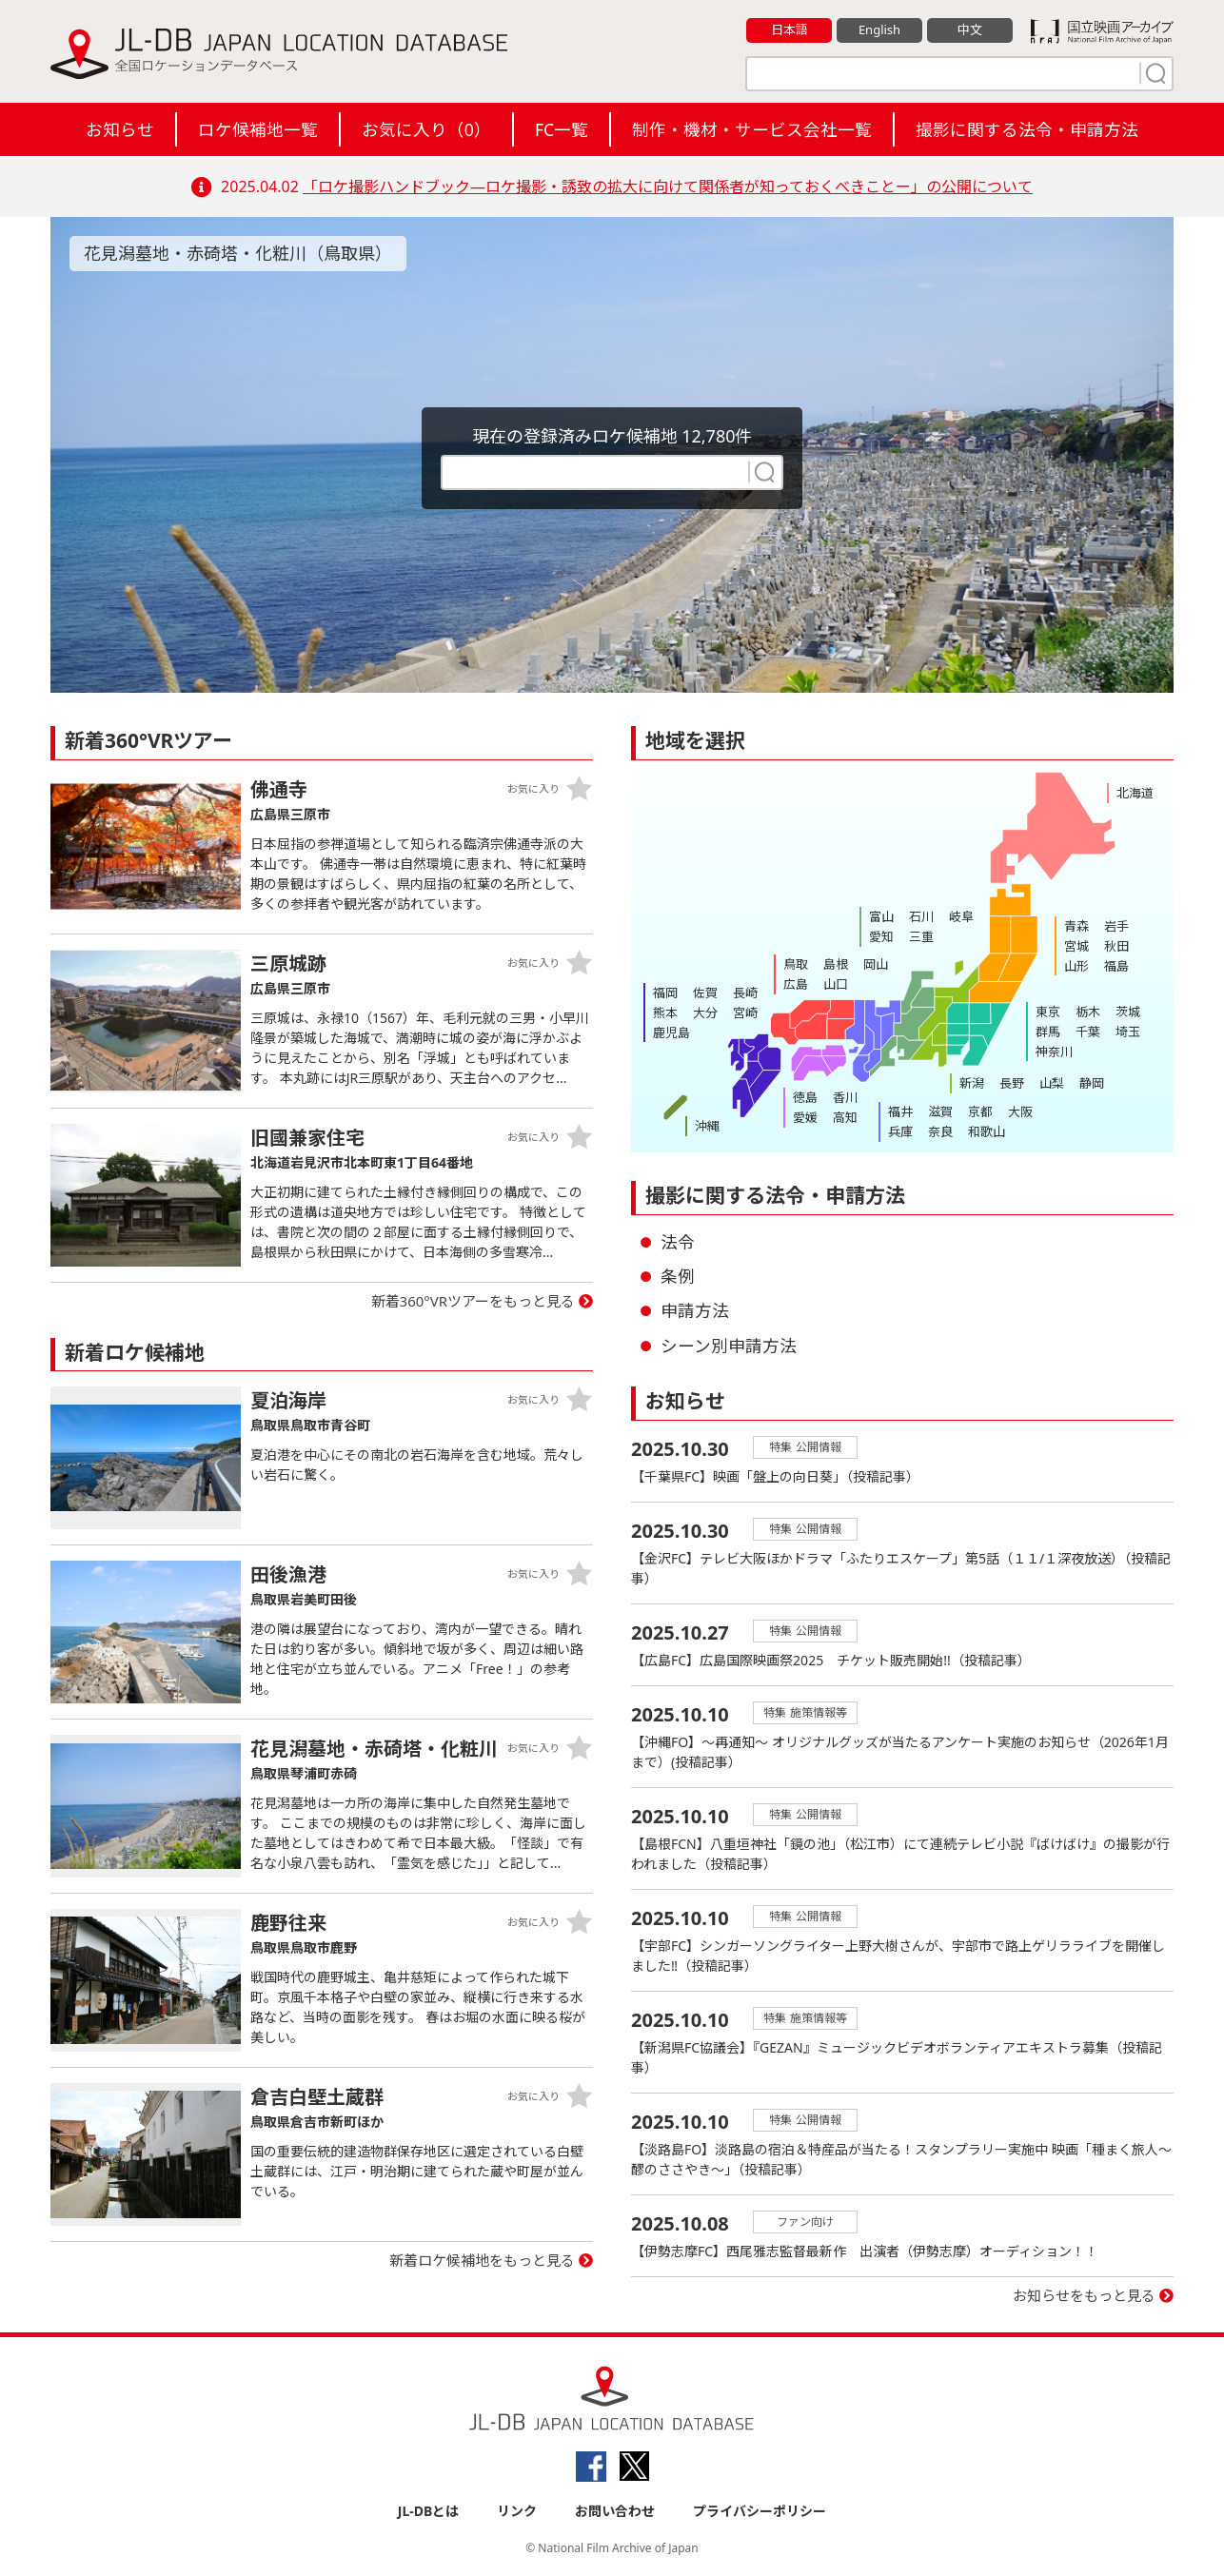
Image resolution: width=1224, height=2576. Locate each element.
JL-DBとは (429, 2511)
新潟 (971, 1082)
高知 (845, 1117)
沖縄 (707, 1125)
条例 (678, 1276)
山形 (1076, 965)
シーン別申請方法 (729, 1345)
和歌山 (986, 1131)
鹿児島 (671, 1032)
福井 (900, 1111)
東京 (1048, 1011)
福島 (1116, 965)
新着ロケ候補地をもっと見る (482, 2260)
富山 (881, 916)
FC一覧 (561, 129)
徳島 (805, 1097)
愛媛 (805, 1117)
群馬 (1048, 1031)
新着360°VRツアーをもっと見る (473, 1300)
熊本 (665, 1012)
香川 (845, 1097)
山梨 (1051, 1082)
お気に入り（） (426, 129)
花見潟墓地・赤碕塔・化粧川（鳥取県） (238, 253)
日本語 (789, 29)
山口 (835, 984)
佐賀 (705, 992)
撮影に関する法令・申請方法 (1027, 129)
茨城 (1127, 1011)
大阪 (1020, 1111)
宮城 (1076, 945)
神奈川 (1054, 1051)
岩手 (1116, 925)
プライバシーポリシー (759, 2511)
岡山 (875, 964)
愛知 (881, 936)
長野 (1011, 1082)
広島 (795, 984)
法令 (678, 1241)
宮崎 (745, 1012)
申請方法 (695, 1310)
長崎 (745, 992)
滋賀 (940, 1111)
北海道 (1135, 792)
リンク (517, 2511)
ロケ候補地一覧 (258, 129)
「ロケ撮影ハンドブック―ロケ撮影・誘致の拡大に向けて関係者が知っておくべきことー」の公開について (668, 186)
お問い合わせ (615, 2511)
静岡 (1091, 1082)
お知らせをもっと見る (1084, 2295)
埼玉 (1127, 1031)
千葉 (1088, 1031)
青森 (1076, 925)
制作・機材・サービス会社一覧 (752, 129)
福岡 (665, 992)
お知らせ (120, 129)
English (879, 29)
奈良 (940, 1131)
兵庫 (900, 1131)
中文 (969, 29)
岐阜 (961, 916)
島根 (835, 964)
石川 (921, 916)
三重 (921, 936)
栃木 (1088, 1011)
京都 (980, 1111)
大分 (705, 1012)
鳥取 (795, 964)
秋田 (1116, 945)
